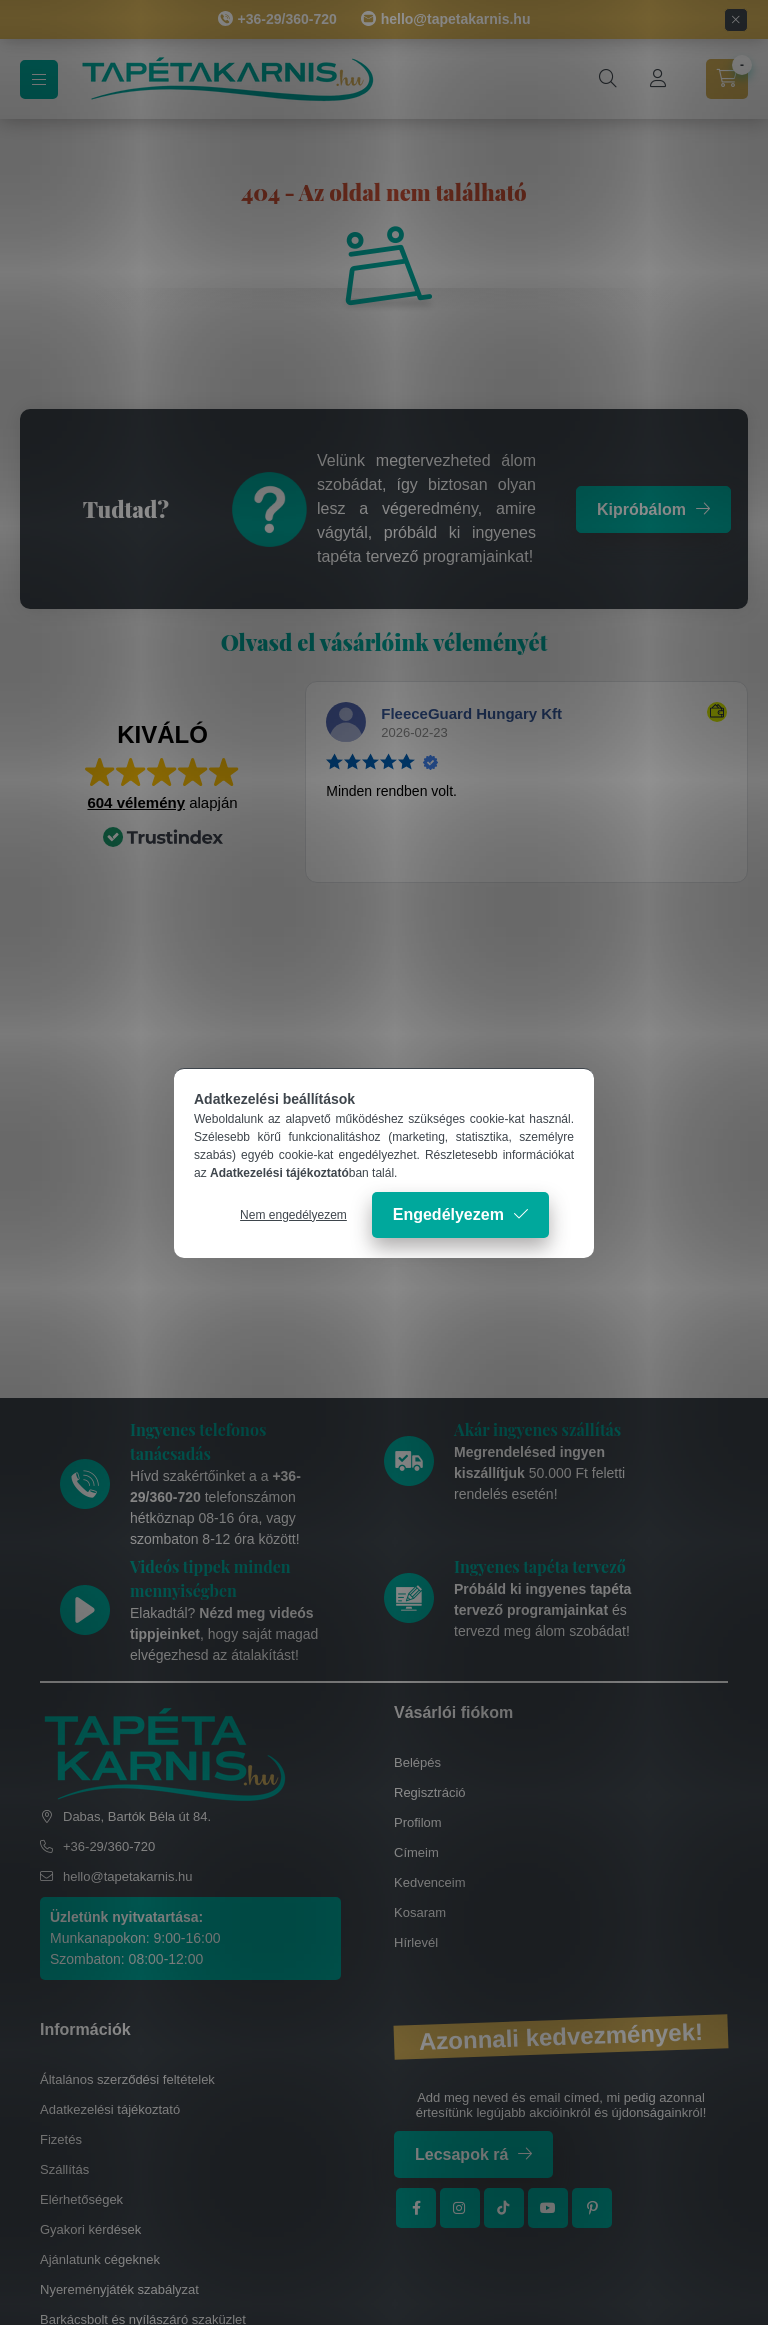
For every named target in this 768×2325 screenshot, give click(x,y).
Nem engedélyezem (293, 1215)
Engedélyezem (448, 1214)
